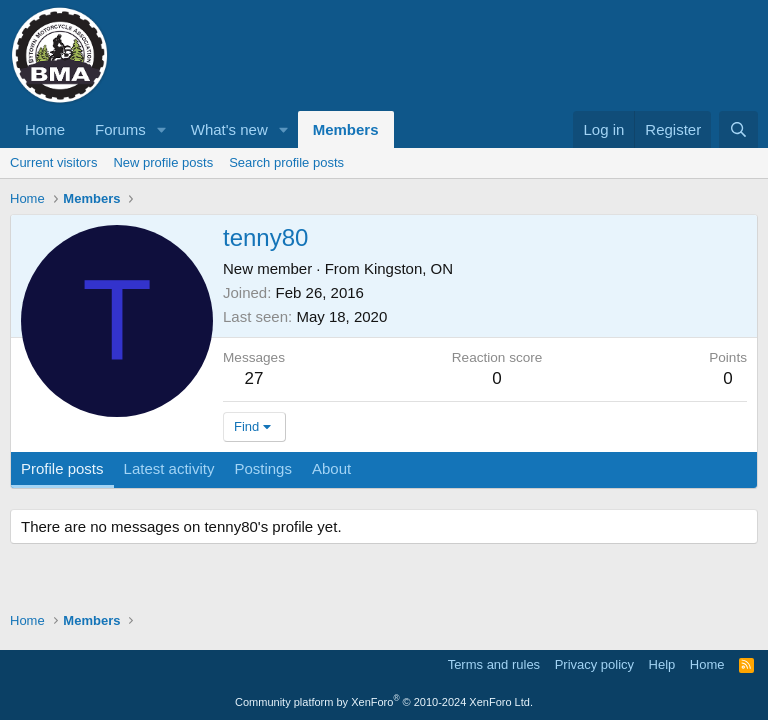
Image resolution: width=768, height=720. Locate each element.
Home (45, 129)
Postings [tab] (263, 468)
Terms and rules (494, 664)
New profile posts (163, 162)
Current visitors (53, 162)
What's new (229, 129)
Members (346, 129)
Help (662, 664)
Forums (120, 129)
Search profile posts (286, 162)
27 (254, 378)
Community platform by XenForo (384, 702)
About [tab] (331, 468)
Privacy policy (594, 664)
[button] (162, 129)
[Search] (738, 129)
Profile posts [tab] (62, 468)
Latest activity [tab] (169, 468)
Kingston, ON (408, 268)
